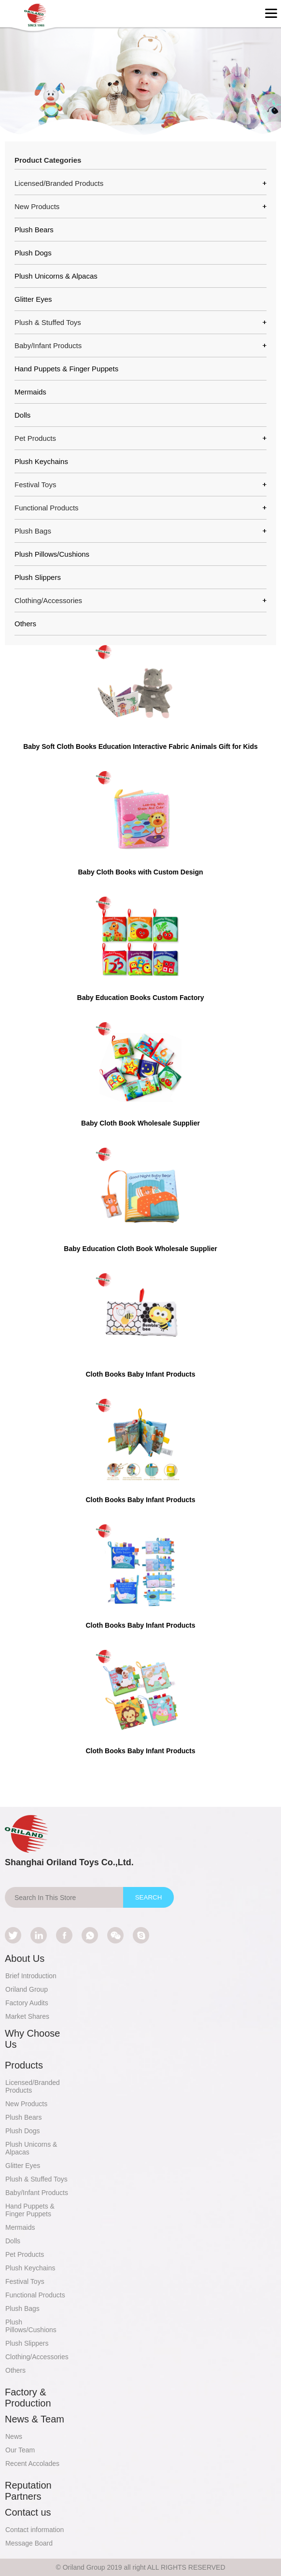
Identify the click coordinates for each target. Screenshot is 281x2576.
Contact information (34, 2530)
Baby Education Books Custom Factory (140, 997)
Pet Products (24, 2254)
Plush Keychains (41, 461)
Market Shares (27, 2016)
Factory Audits (26, 2003)
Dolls (22, 415)
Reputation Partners (28, 2491)
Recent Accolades (32, 2463)
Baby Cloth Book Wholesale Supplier (140, 1123)
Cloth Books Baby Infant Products (140, 1374)
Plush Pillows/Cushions (51, 554)
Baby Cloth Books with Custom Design (140, 872)
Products (24, 2065)
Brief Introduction (30, 1976)
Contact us (28, 2512)
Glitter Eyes (33, 299)
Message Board (29, 2543)
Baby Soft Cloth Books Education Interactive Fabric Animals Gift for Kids (140, 746)
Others (25, 623)
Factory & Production (28, 2397)
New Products (26, 2104)
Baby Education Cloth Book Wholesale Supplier (140, 1249)
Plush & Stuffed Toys (36, 2179)
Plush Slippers (37, 577)
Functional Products (35, 2295)
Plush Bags (22, 2308)
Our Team (20, 2450)
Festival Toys (24, 2281)
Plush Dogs (33, 253)
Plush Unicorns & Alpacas (56, 276)
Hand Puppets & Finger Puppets (66, 369)
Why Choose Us (32, 2039)
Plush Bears (34, 229)
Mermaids (30, 392)
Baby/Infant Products (36, 2192)
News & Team (34, 2419)
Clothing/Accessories (37, 2357)
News (13, 2436)
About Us (24, 1958)
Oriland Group (26, 1989)
